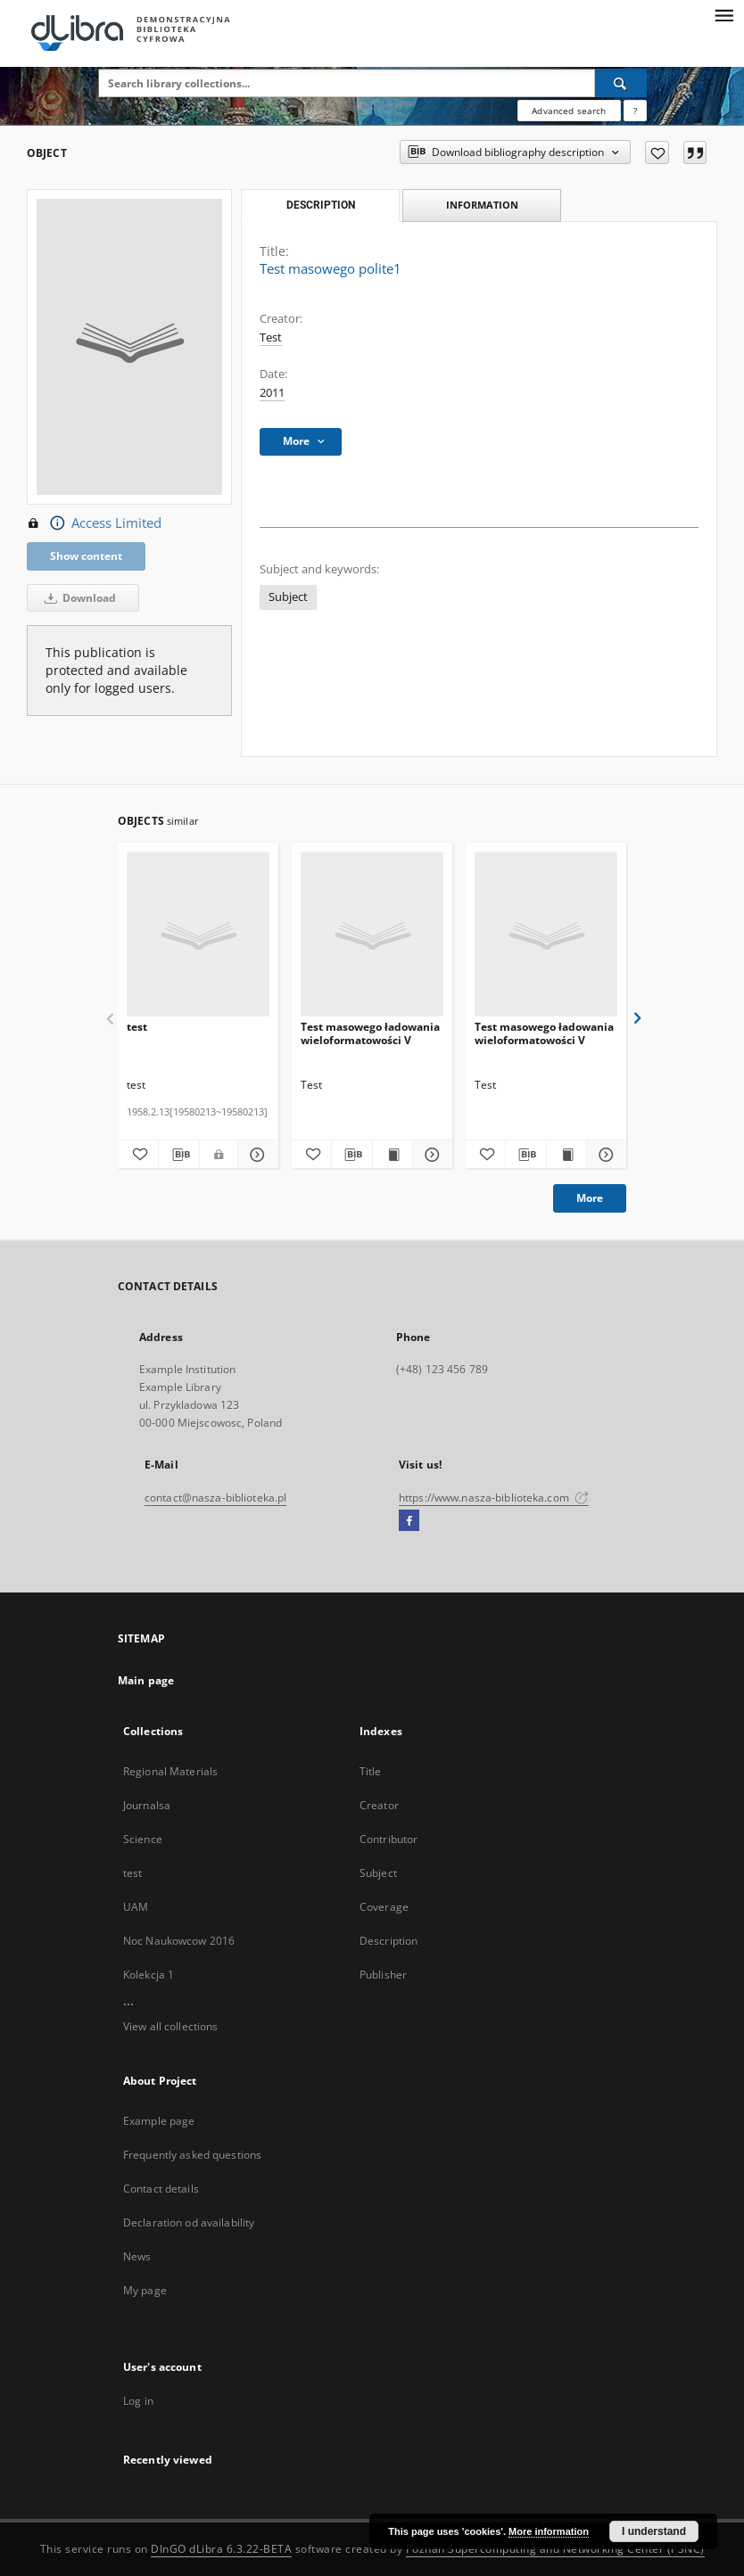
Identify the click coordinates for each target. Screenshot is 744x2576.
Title (371, 1771)
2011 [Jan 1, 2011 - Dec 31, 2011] (272, 392)
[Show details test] (256, 1154)
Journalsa (146, 1805)
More (589, 1198)
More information (548, 2531)
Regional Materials (170, 1771)
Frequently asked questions (192, 2154)
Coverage (384, 1906)
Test (271, 337)
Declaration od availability (188, 2222)
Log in (138, 2400)
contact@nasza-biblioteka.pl (215, 1497)
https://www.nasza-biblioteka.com (494, 1497)
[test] (198, 934)
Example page (158, 2120)
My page (145, 2290)
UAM (135, 1906)
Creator (379, 1805)
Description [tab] (320, 205)
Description (388, 1940)
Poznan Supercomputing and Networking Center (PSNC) (555, 2548)
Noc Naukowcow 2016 (179, 1940)
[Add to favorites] (657, 152)
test (137, 1026)
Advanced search (569, 110)
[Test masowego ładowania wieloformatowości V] (372, 934)
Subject (288, 597)
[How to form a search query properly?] (635, 110)
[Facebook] (409, 1521)
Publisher (383, 1974)
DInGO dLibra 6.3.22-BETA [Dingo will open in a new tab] (221, 2548)
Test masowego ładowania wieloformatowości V (370, 1033)
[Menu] (723, 14)
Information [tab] (482, 204)
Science (142, 1839)
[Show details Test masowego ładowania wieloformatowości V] (430, 1154)
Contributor (388, 1839)
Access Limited (94, 523)
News (137, 2256)
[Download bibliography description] (179, 1154)
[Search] (621, 83)
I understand (654, 2531)
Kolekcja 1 (148, 1974)
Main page (146, 1680)
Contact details (161, 2188)
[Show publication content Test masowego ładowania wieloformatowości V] (392, 1154)
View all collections (170, 2026)
